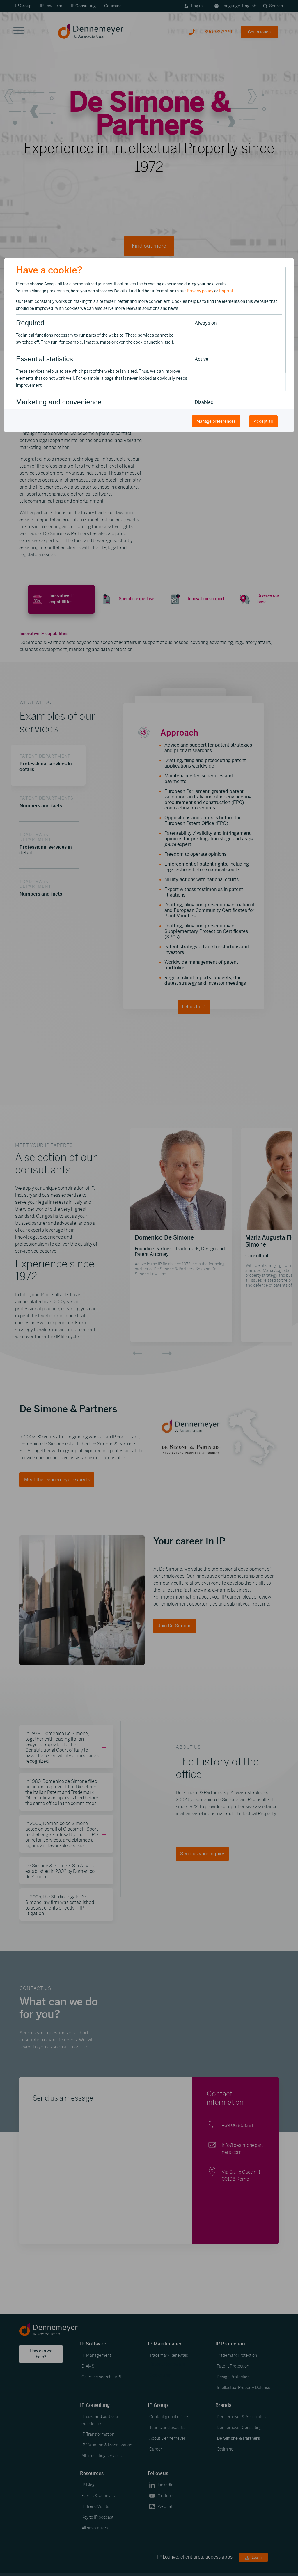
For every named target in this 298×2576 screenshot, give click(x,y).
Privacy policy (200, 291)
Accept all (263, 421)
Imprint (226, 291)
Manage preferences (216, 421)
